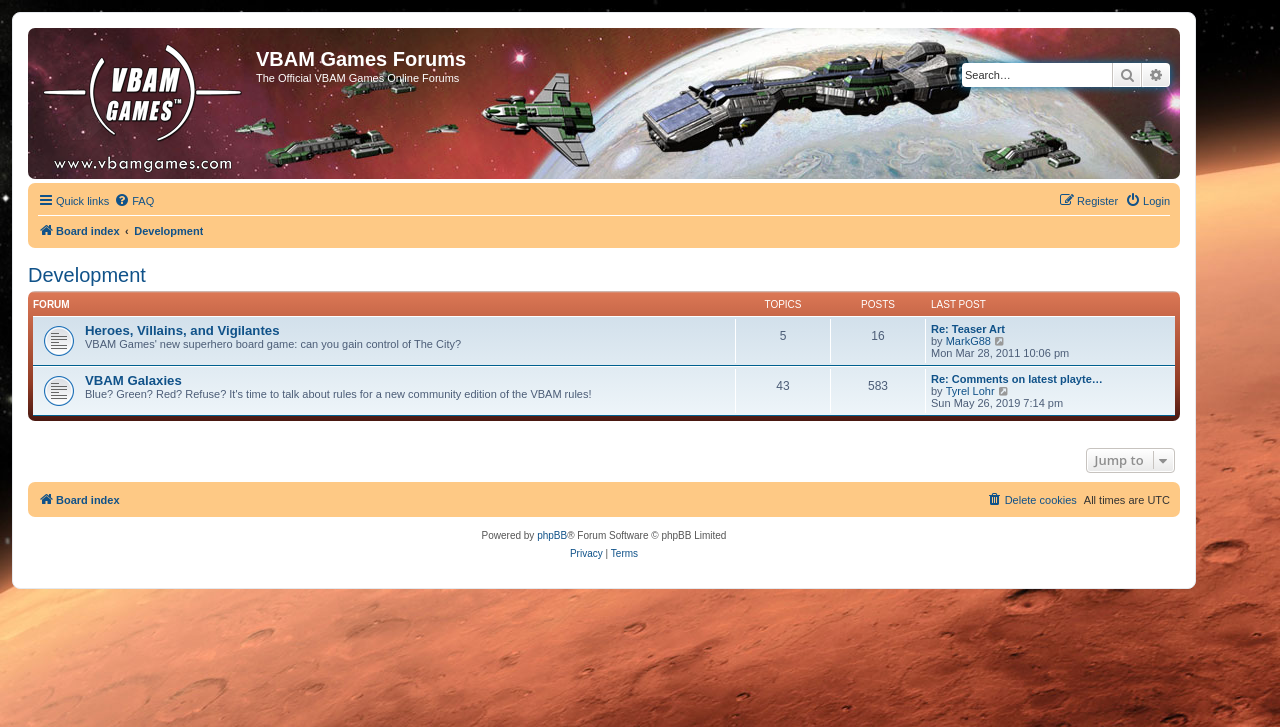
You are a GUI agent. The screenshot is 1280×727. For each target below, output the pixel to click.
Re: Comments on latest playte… (1017, 379)
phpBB (552, 535)
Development (87, 275)
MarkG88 (968, 341)
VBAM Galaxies (133, 380)
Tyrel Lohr (970, 391)
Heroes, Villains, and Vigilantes (182, 330)
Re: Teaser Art (968, 329)
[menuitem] (134, 201)
